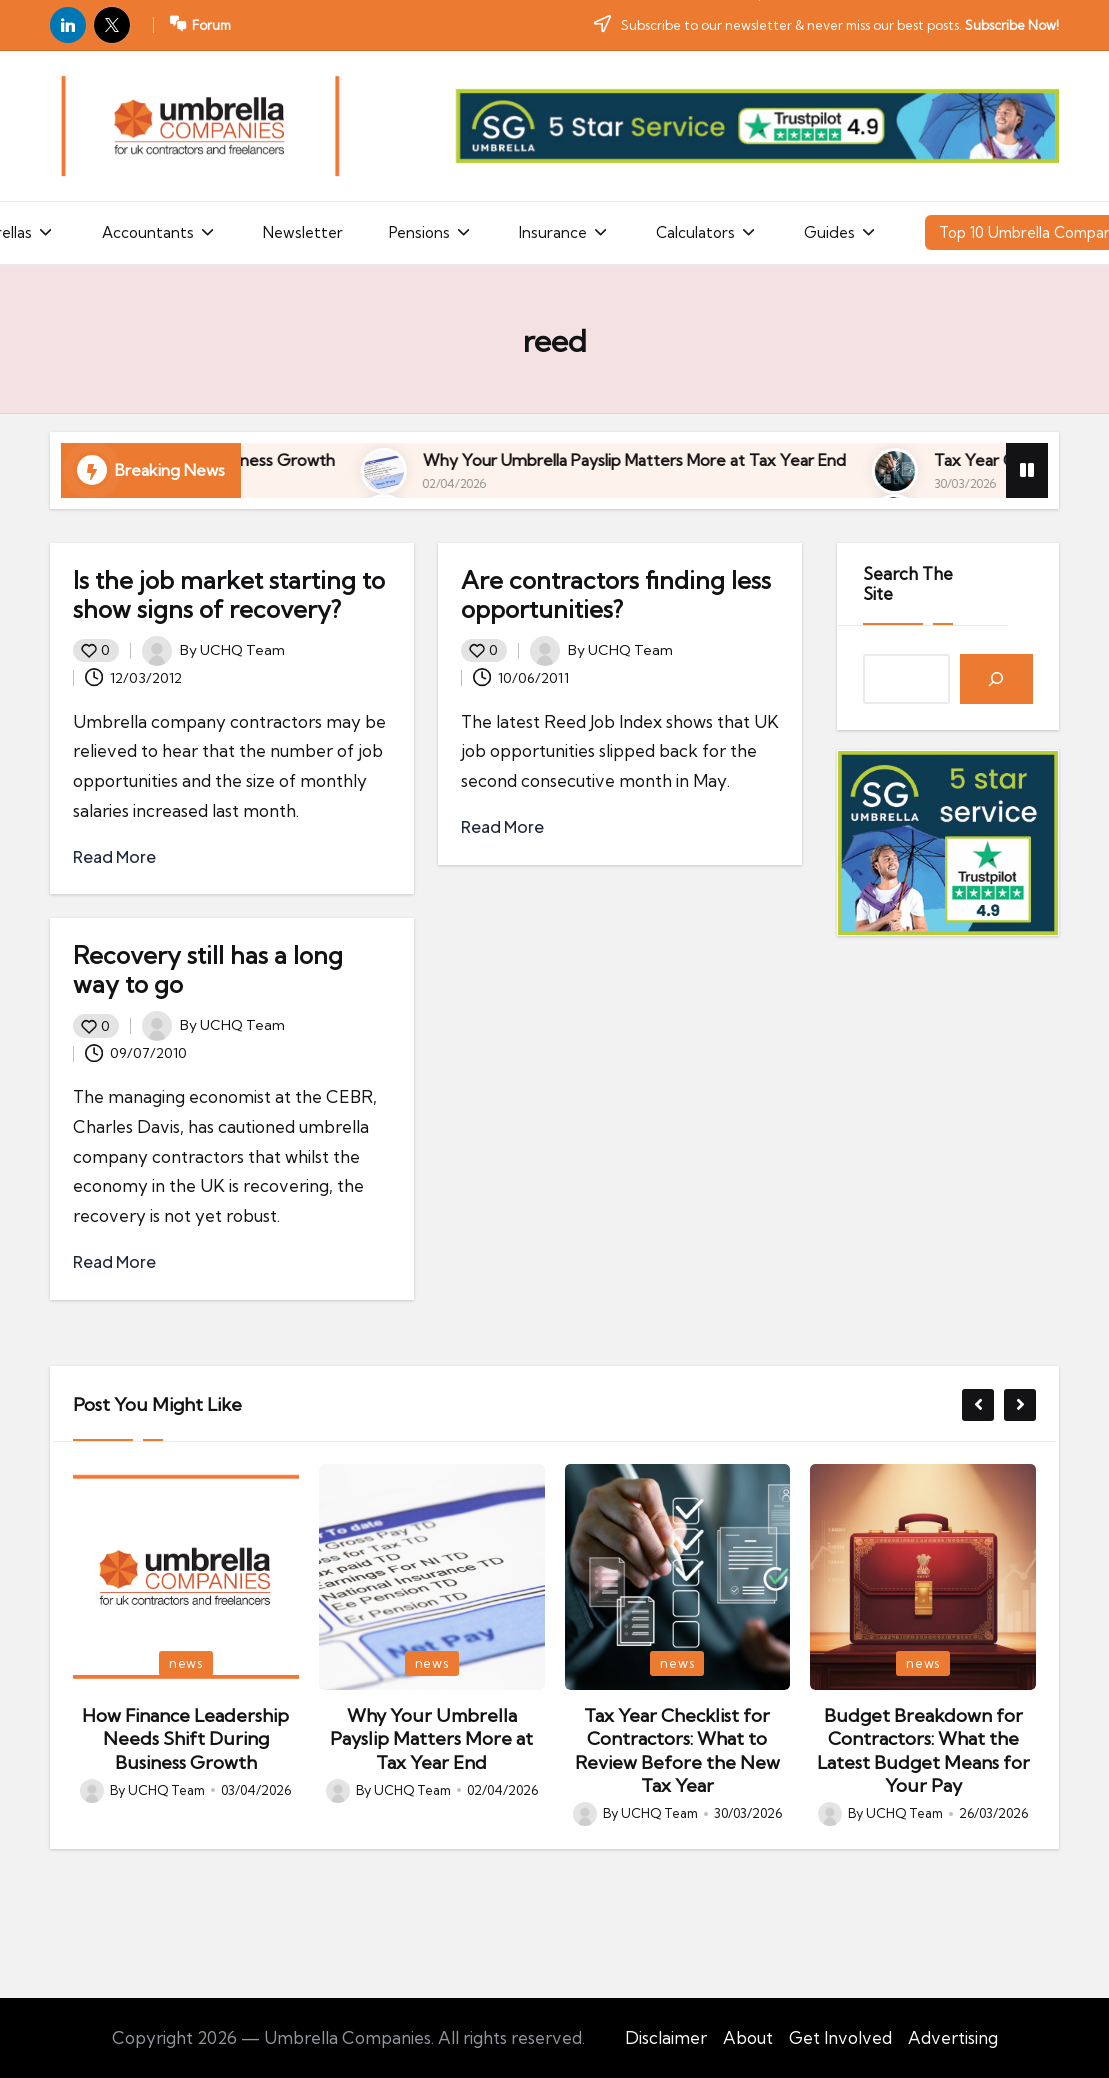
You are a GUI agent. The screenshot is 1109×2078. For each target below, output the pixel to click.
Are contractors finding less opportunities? (616, 594)
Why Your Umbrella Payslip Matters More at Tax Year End (845, 460)
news (186, 1663)
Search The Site (908, 583)
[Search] (996, 679)
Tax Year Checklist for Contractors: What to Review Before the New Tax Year (677, 1750)
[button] (978, 1405)
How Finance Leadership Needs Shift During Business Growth (320, 460)
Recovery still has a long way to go (208, 969)
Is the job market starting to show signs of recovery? (229, 594)
